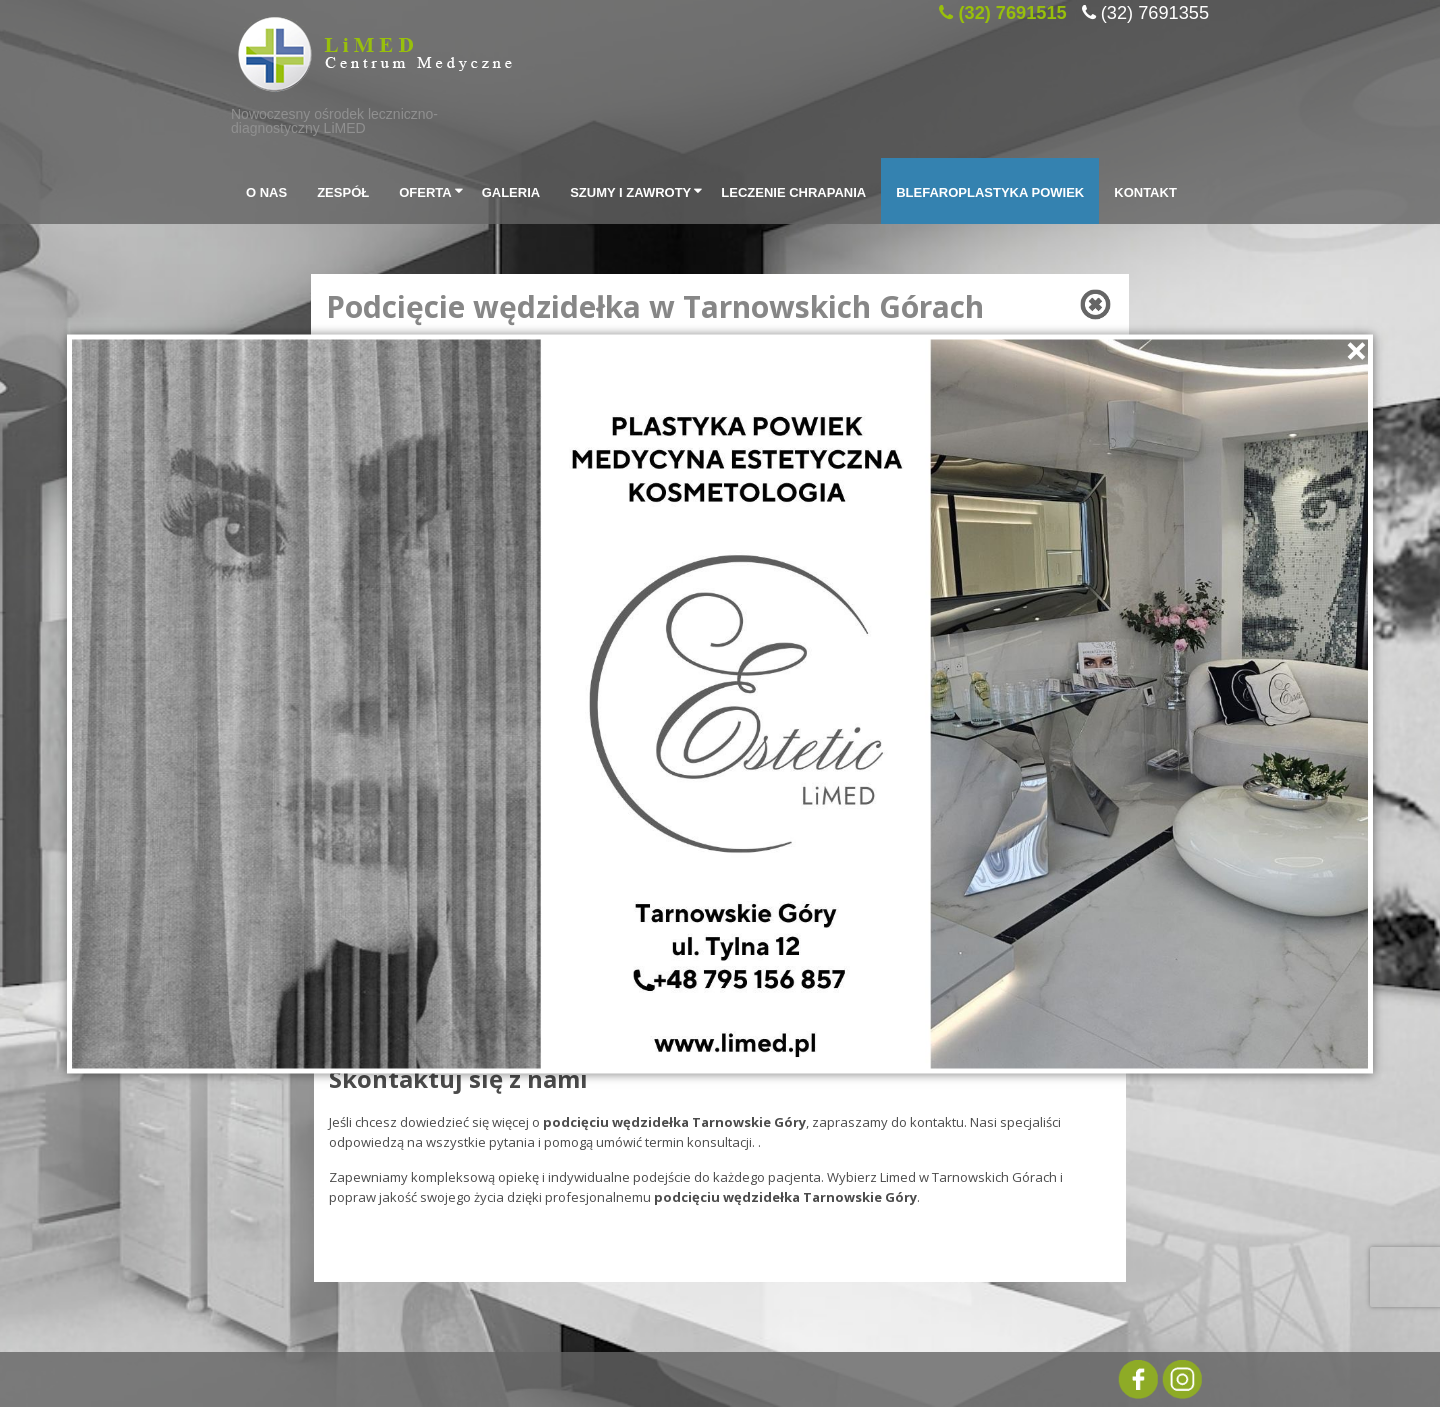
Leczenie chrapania (793, 190)
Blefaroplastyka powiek (990, 190)
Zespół (343, 190)
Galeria (511, 190)
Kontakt (1145, 190)
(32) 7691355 (1155, 10)
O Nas (266, 190)
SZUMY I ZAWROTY (638, 191)
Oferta (432, 191)
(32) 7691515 (1012, 10)
